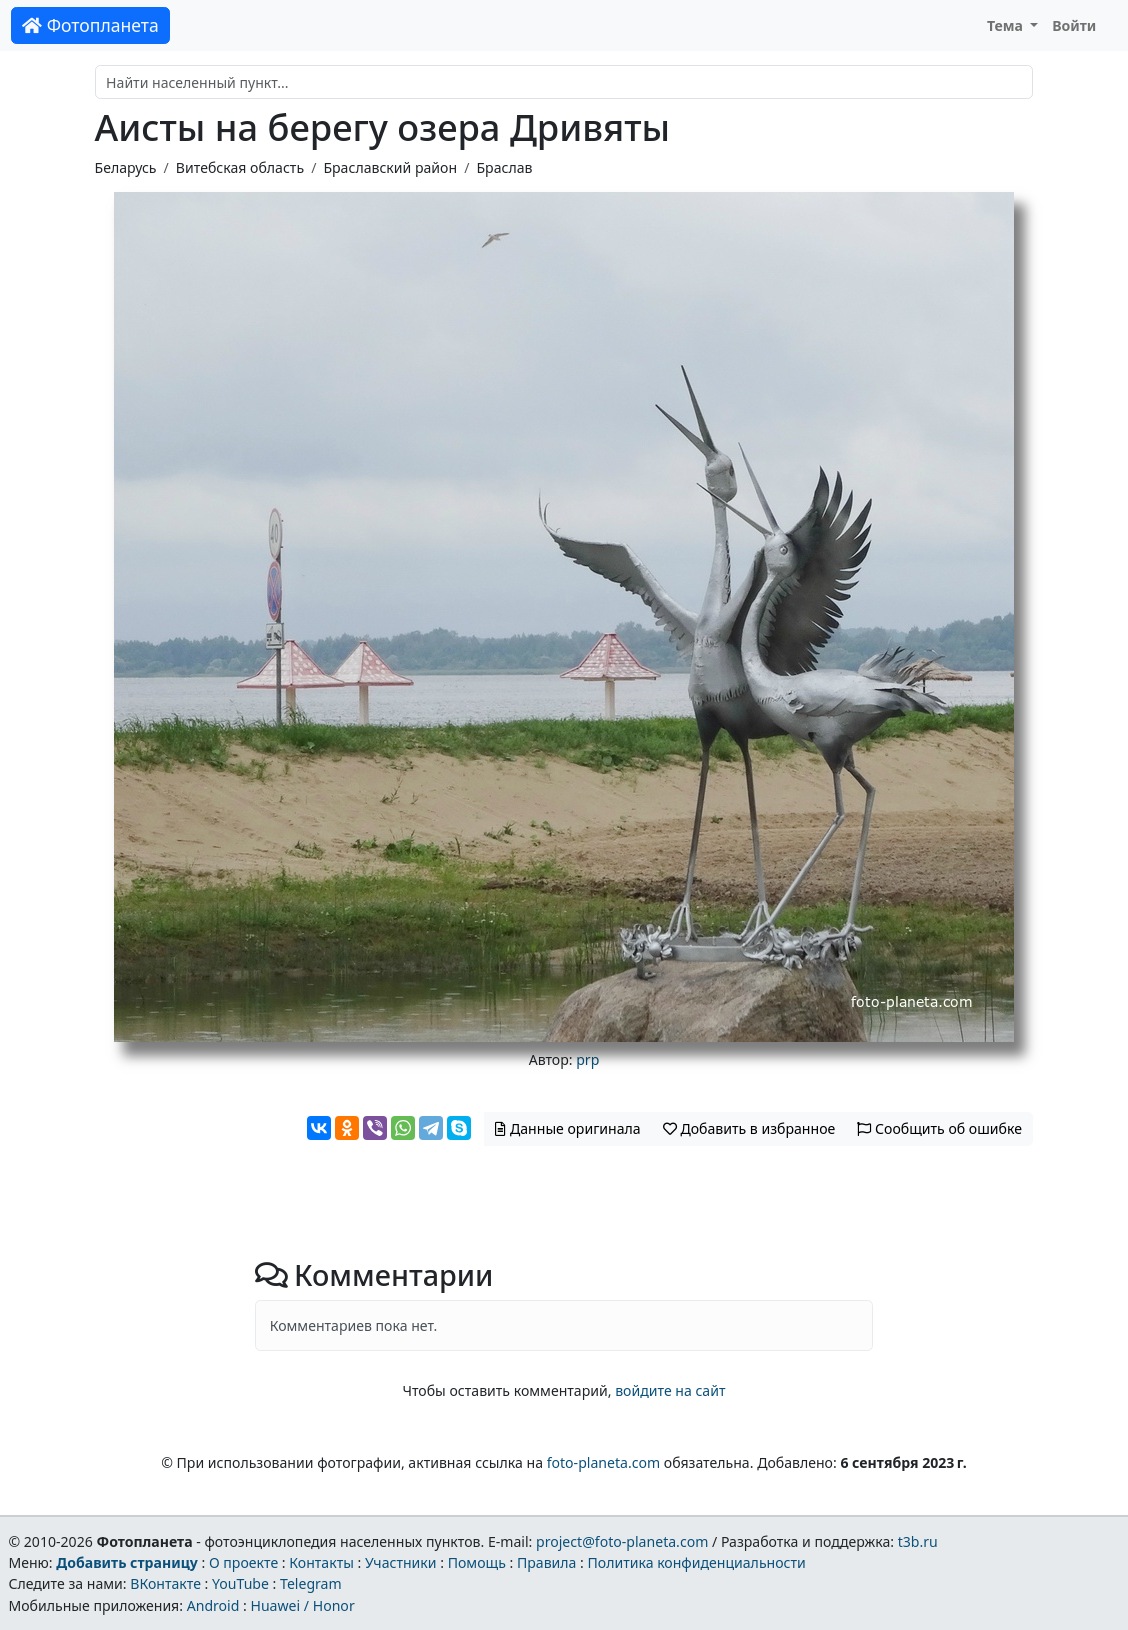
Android (213, 1605)
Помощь (477, 1562)
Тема (1007, 25)
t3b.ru (918, 1541)
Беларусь (126, 167)
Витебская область (240, 167)
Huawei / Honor (302, 1605)
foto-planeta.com (604, 1462)
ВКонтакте (165, 1583)
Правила (546, 1562)
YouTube (240, 1583)
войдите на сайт (670, 1390)
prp (587, 1059)
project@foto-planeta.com (622, 1541)
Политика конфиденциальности (697, 1562)
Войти (1074, 25)
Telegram (311, 1583)
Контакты (321, 1562)
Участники (401, 1562)
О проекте (243, 1562)
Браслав (504, 167)
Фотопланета (90, 25)
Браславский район (390, 167)
